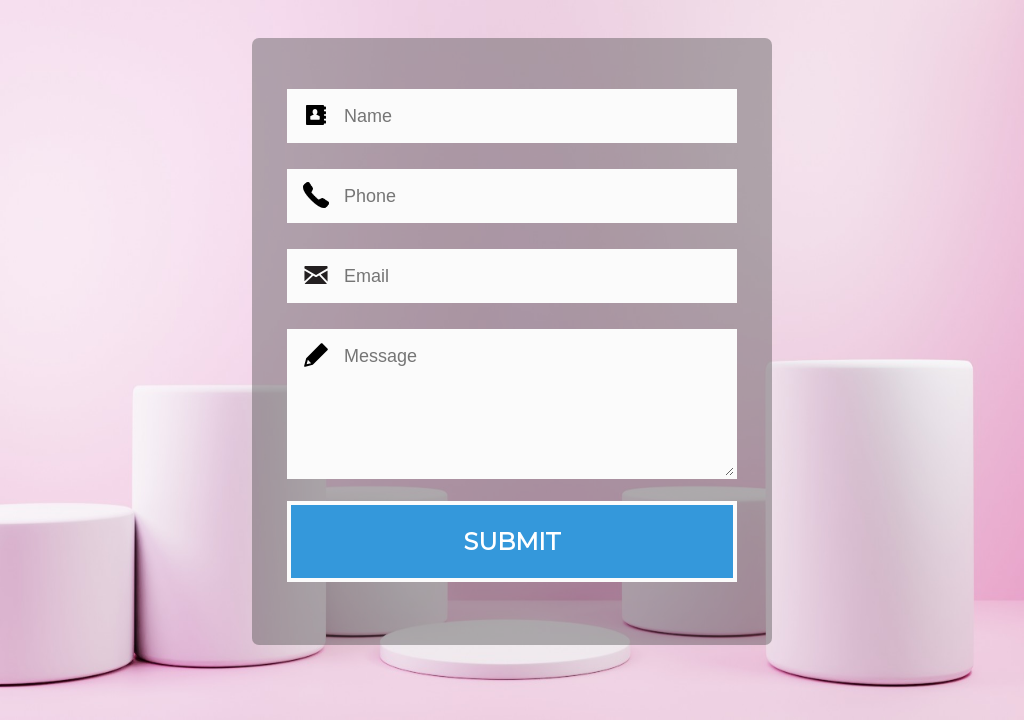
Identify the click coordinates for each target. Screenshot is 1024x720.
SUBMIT (512, 541)
